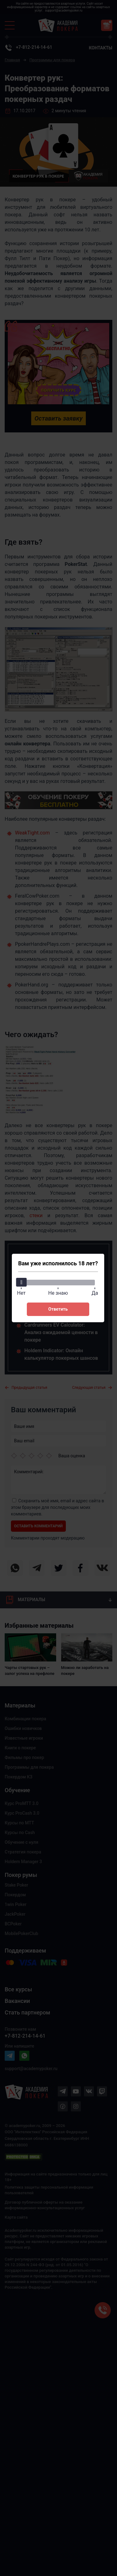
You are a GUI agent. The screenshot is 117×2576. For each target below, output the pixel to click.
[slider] (21, 1282)
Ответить (58, 1309)
